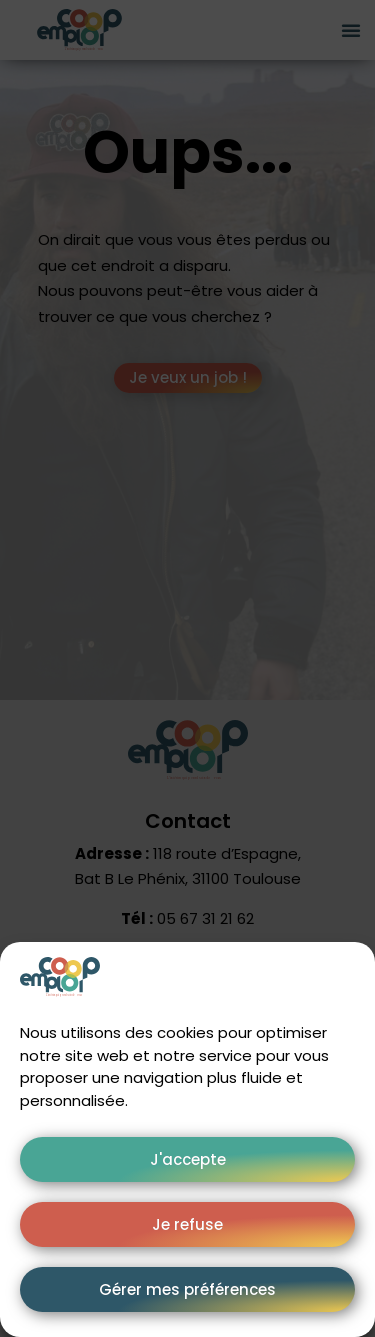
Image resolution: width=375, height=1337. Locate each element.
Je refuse (187, 1224)
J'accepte (188, 1159)
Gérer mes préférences (187, 1289)
